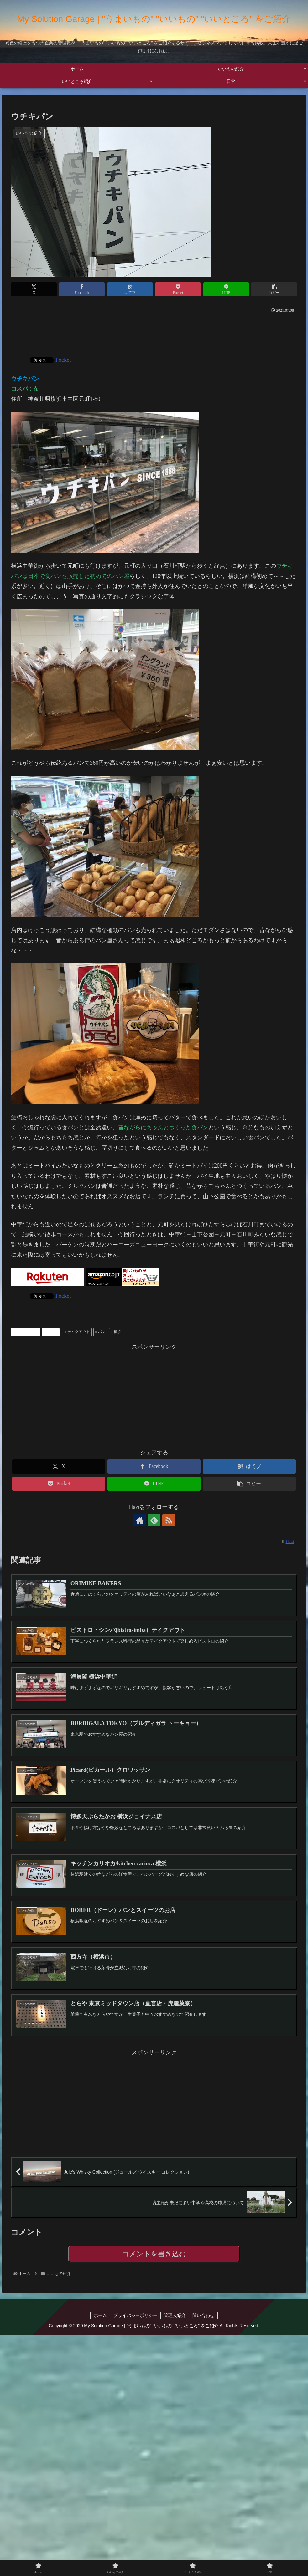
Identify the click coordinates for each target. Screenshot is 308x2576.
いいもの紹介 (25, 1332)
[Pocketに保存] (178, 289)
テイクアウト (77, 1332)
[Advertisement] (154, 332)
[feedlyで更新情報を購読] (154, 1520)
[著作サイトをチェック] (139, 1520)
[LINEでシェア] (226, 289)
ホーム (100, 2315)
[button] (274, 289)
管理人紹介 (175, 2315)
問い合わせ (203, 2315)
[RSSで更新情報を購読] (168, 1520)
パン (100, 1332)
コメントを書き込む (154, 2254)
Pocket (63, 360)
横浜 (116, 1332)
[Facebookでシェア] (82, 289)
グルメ (51, 1332)
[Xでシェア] (34, 289)
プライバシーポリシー (135, 2315)
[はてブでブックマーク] (130, 289)
